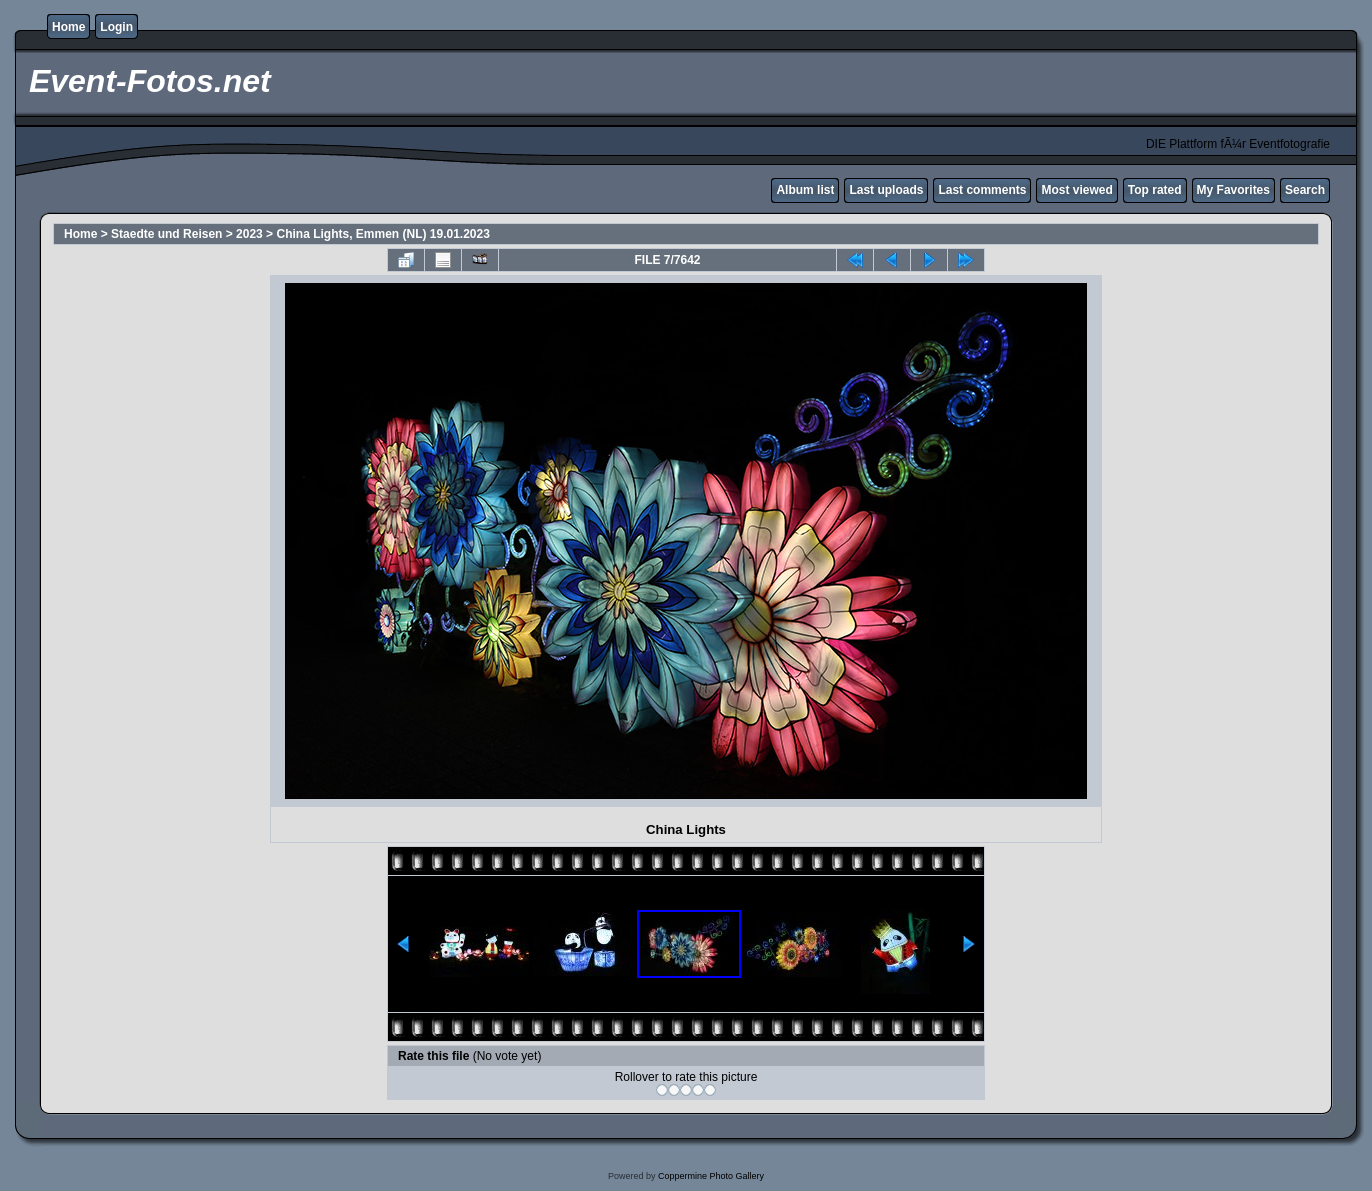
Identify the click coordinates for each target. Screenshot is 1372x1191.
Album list (805, 190)
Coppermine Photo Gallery (711, 1176)
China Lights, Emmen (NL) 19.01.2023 (382, 234)
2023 (249, 234)
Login (116, 27)
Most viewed (1076, 190)
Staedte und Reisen (166, 234)
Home (68, 27)
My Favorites (1233, 190)
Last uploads (886, 190)
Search (1305, 190)
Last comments (982, 190)
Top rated (1155, 190)
